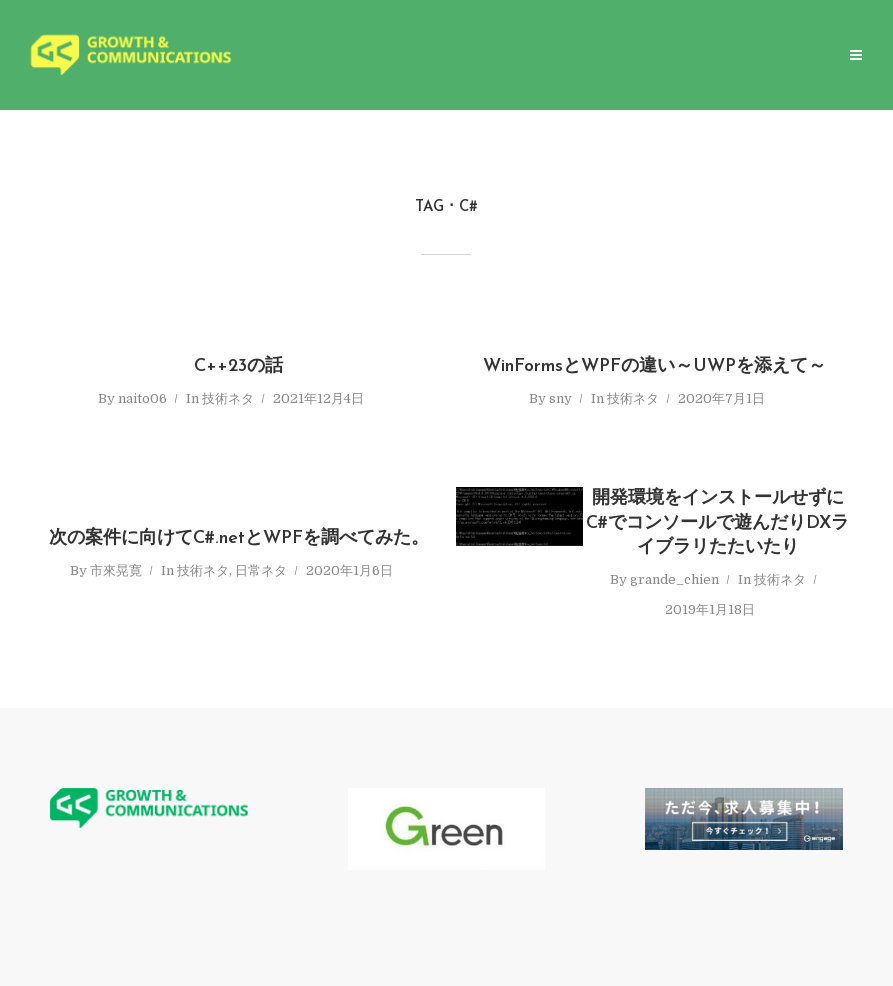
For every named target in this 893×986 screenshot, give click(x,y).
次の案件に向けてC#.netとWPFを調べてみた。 (239, 538)
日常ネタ (261, 570)
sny (560, 398)
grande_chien (674, 579)
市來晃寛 (116, 570)
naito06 (142, 398)
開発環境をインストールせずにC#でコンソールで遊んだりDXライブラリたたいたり (717, 523)
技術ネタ (228, 398)
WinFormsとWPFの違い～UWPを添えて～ (654, 366)
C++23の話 (238, 366)
